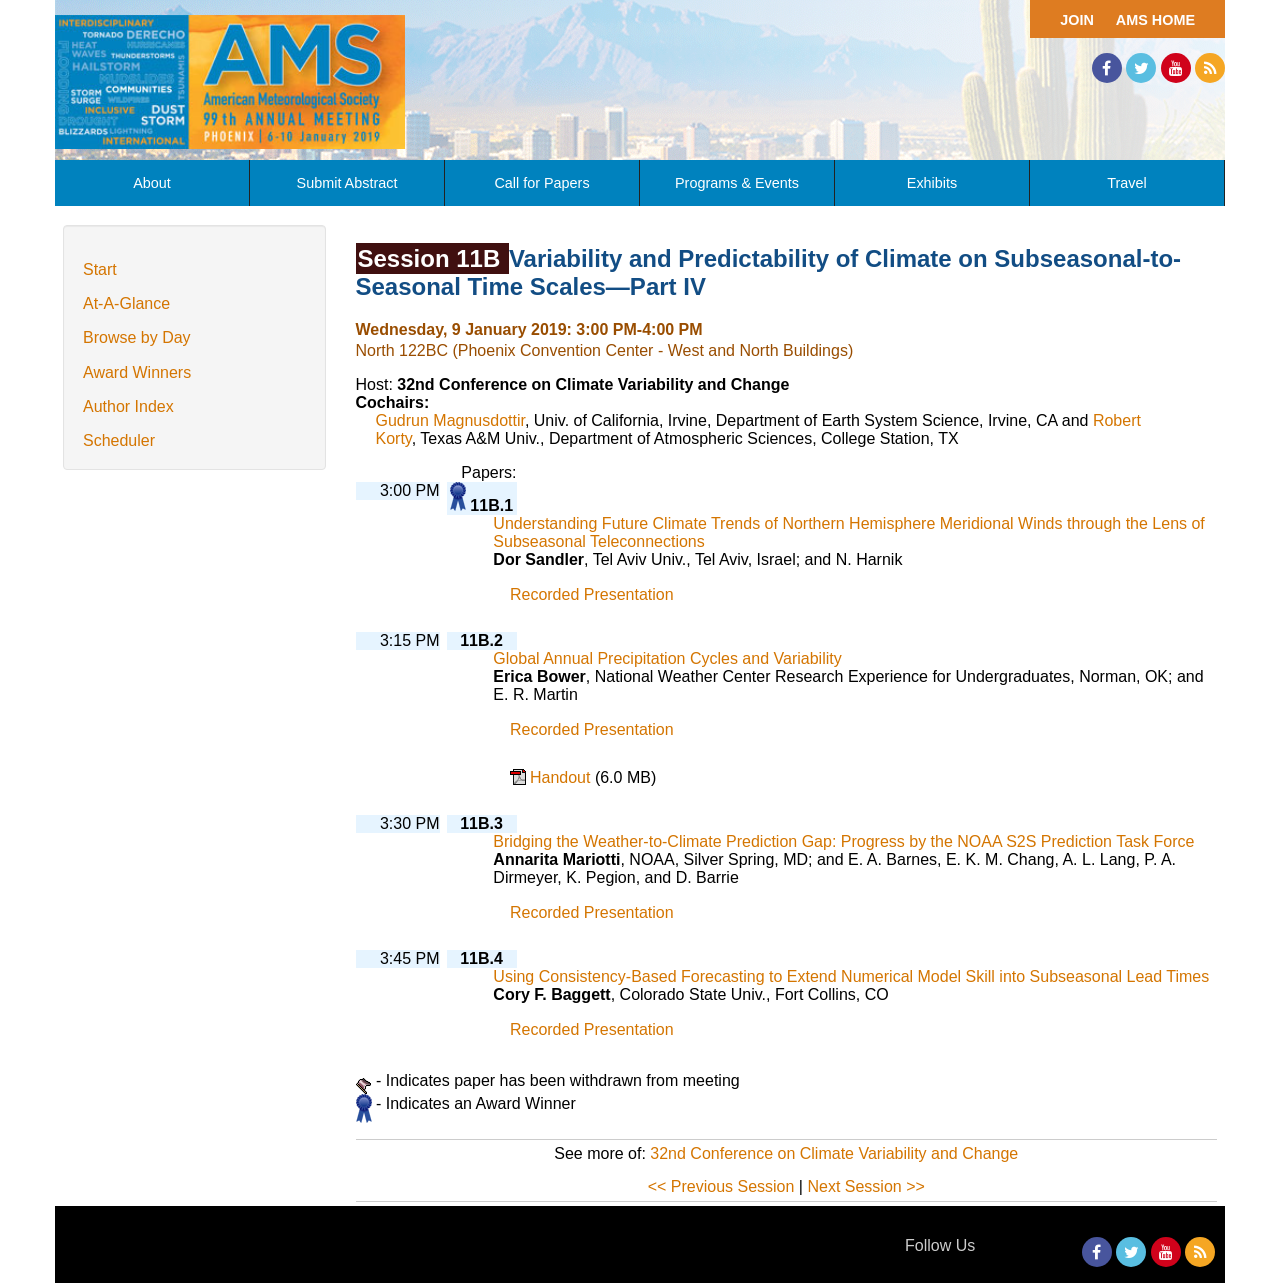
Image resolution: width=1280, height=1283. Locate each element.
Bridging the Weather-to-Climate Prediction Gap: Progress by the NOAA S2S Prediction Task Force (843, 841)
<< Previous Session (721, 1186)
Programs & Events (737, 183)
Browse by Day (137, 337)
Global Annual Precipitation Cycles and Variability (667, 658)
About (152, 183)
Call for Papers (541, 183)
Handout (562, 777)
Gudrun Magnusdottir (450, 420)
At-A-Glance (126, 303)
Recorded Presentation (592, 594)
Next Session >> (865, 1186)
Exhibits (932, 183)
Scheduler (119, 440)
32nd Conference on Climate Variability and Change (834, 1153)
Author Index (128, 406)
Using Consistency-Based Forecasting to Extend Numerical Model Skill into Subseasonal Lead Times (851, 976)
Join (1077, 20)
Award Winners (137, 372)
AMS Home (1155, 20)
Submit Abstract (347, 183)
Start (100, 269)
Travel (1126, 183)
